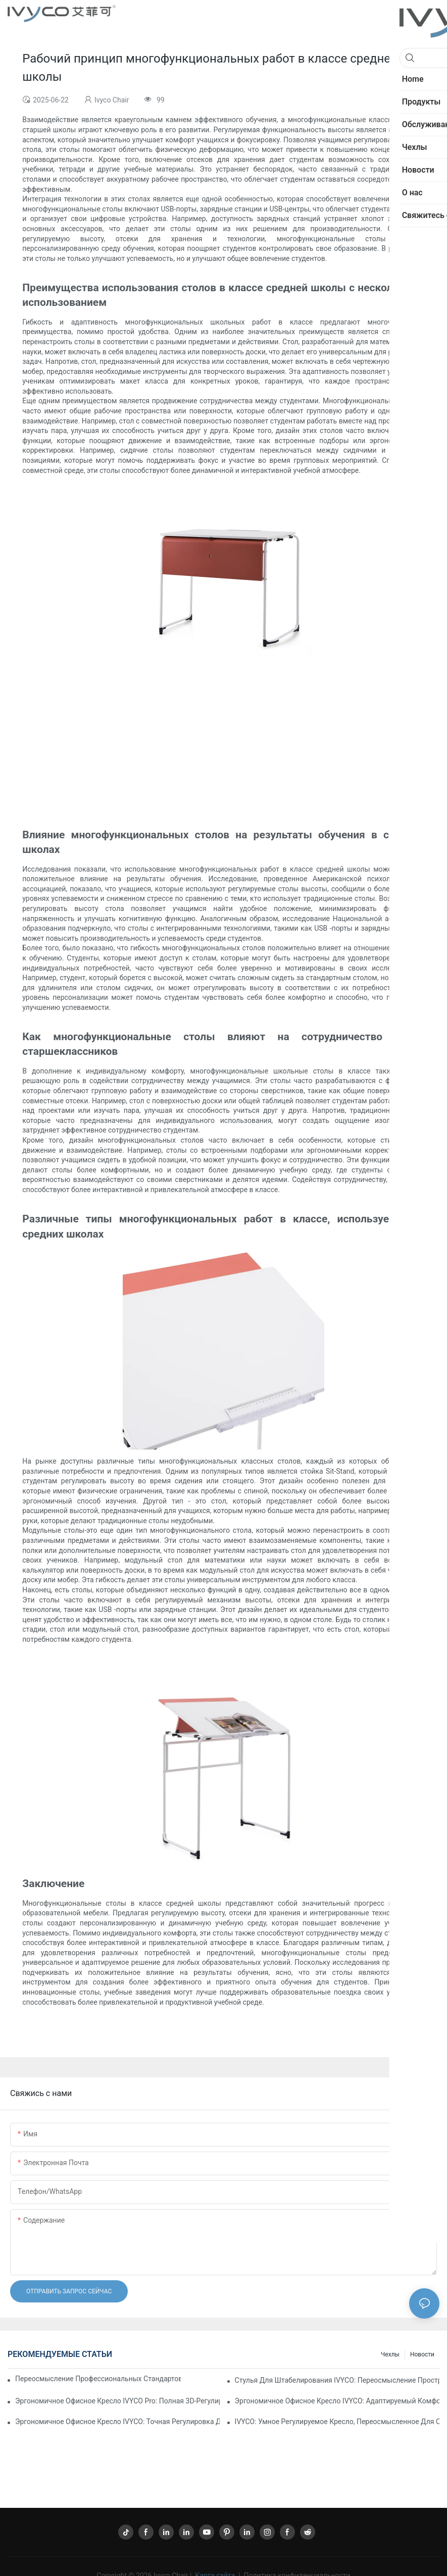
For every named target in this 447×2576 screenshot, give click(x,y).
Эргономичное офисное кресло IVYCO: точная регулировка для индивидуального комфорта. (117, 2422)
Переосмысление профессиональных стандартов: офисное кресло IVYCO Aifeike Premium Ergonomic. (98, 2379)
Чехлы (390, 2354)
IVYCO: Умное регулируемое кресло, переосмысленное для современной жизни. (337, 2422)
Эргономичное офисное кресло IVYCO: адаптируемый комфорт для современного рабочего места (337, 2401)
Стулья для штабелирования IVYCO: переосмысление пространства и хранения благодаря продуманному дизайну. (337, 2380)
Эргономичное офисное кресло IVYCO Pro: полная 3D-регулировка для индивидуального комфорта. (117, 2401)
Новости (422, 2354)
